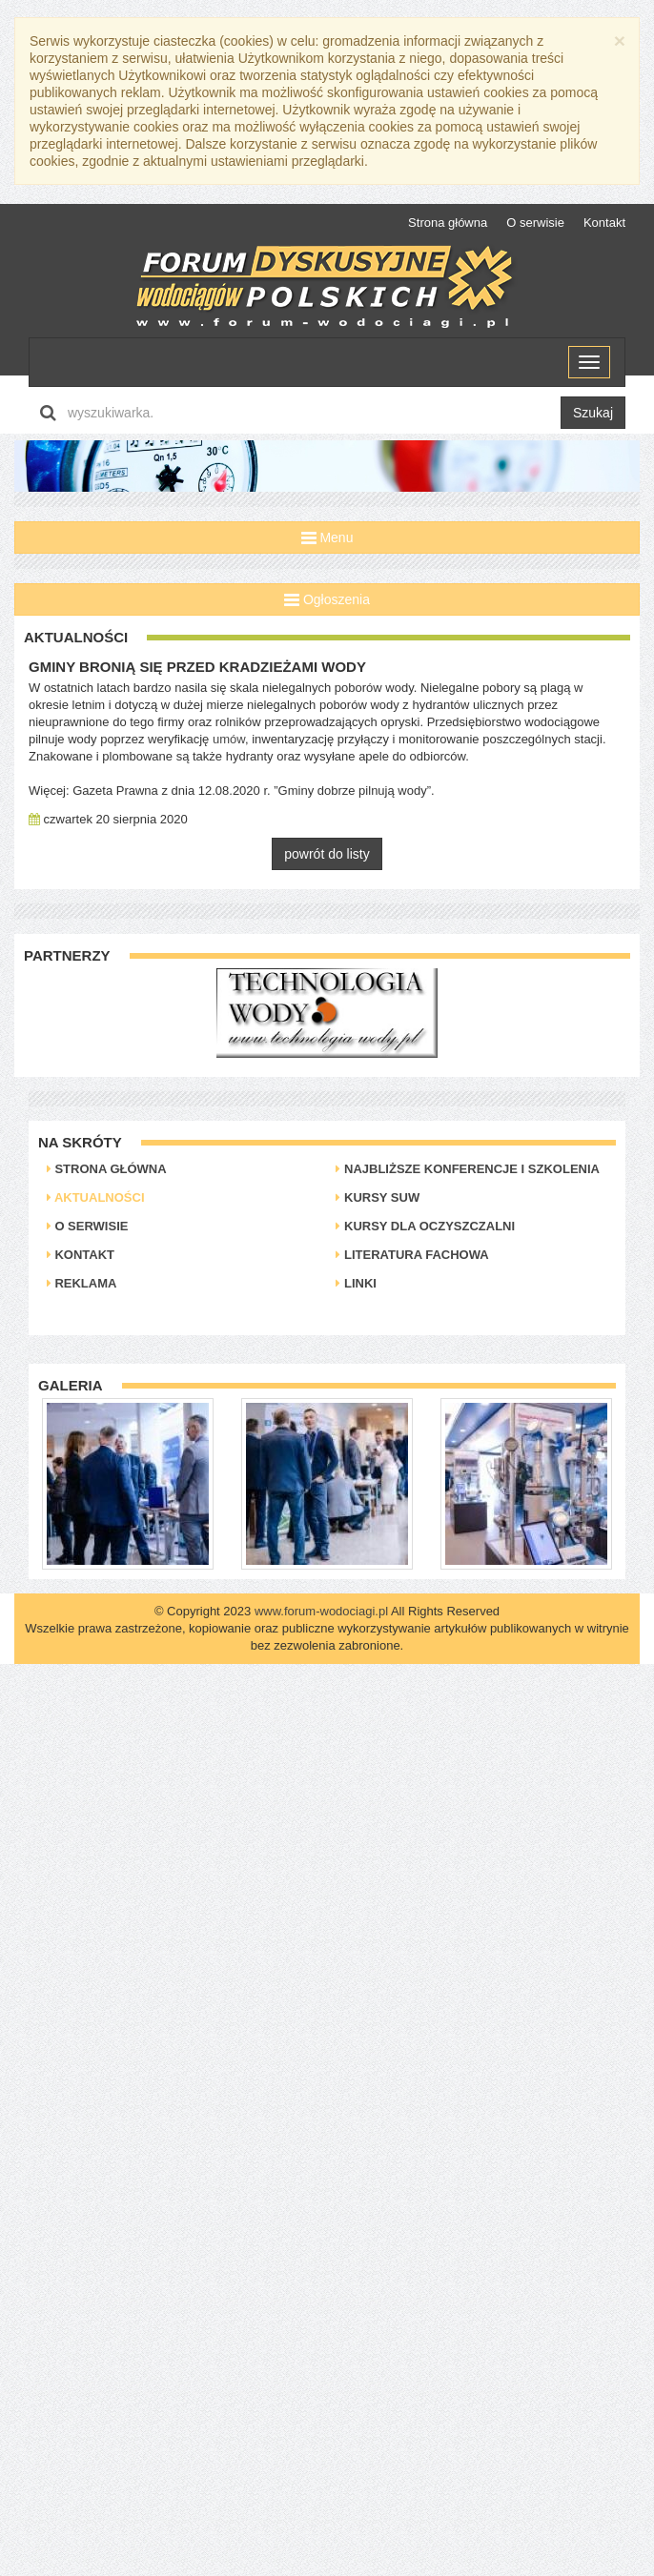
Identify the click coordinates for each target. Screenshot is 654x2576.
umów (229, 739)
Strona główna (447, 222)
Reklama (82, 1283)
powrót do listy (326, 854)
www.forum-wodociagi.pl (321, 1611)
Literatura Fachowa (412, 1254)
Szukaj (593, 412)
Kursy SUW (377, 1197)
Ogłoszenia (327, 599)
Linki (356, 1283)
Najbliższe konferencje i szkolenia (468, 1169)
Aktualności (96, 1197)
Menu (327, 537)
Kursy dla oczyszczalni (425, 1226)
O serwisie (535, 222)
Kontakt (604, 222)
